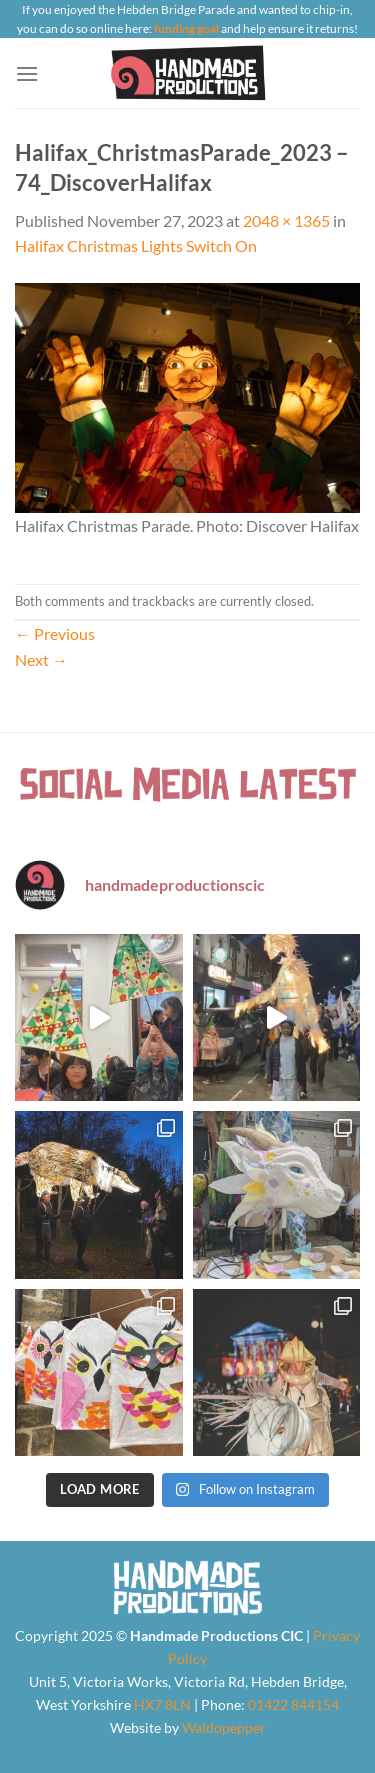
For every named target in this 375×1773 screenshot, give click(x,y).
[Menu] (27, 73)
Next (41, 659)
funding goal (186, 28)
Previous (55, 633)
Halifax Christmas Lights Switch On (136, 245)
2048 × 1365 (286, 220)
